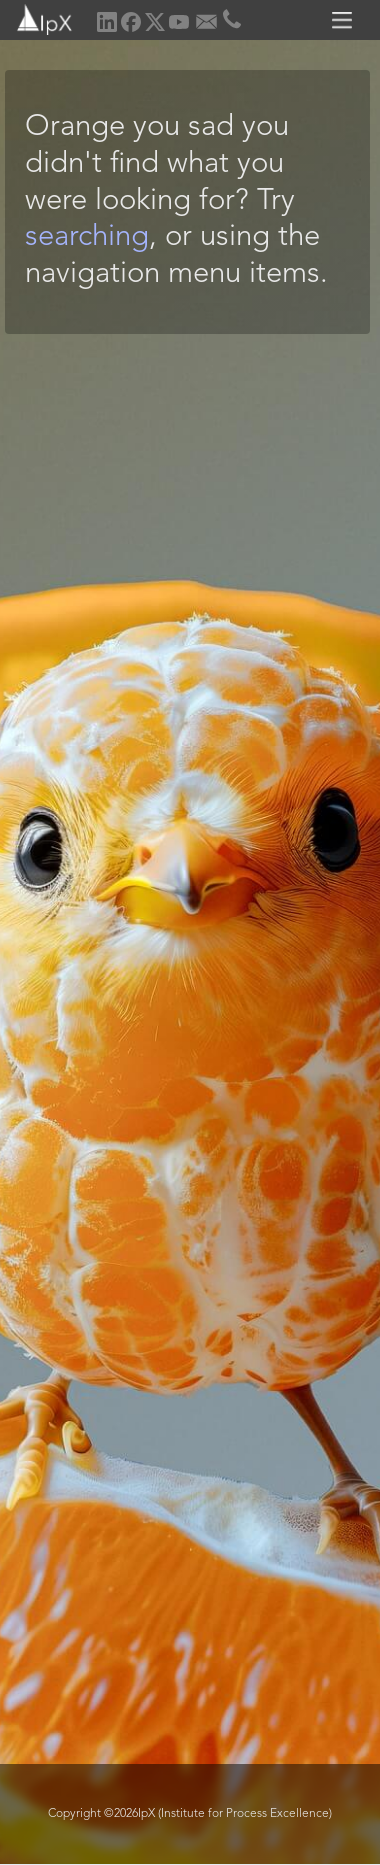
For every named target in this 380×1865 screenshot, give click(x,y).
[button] (345, 20)
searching (87, 237)
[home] (37, 17)
